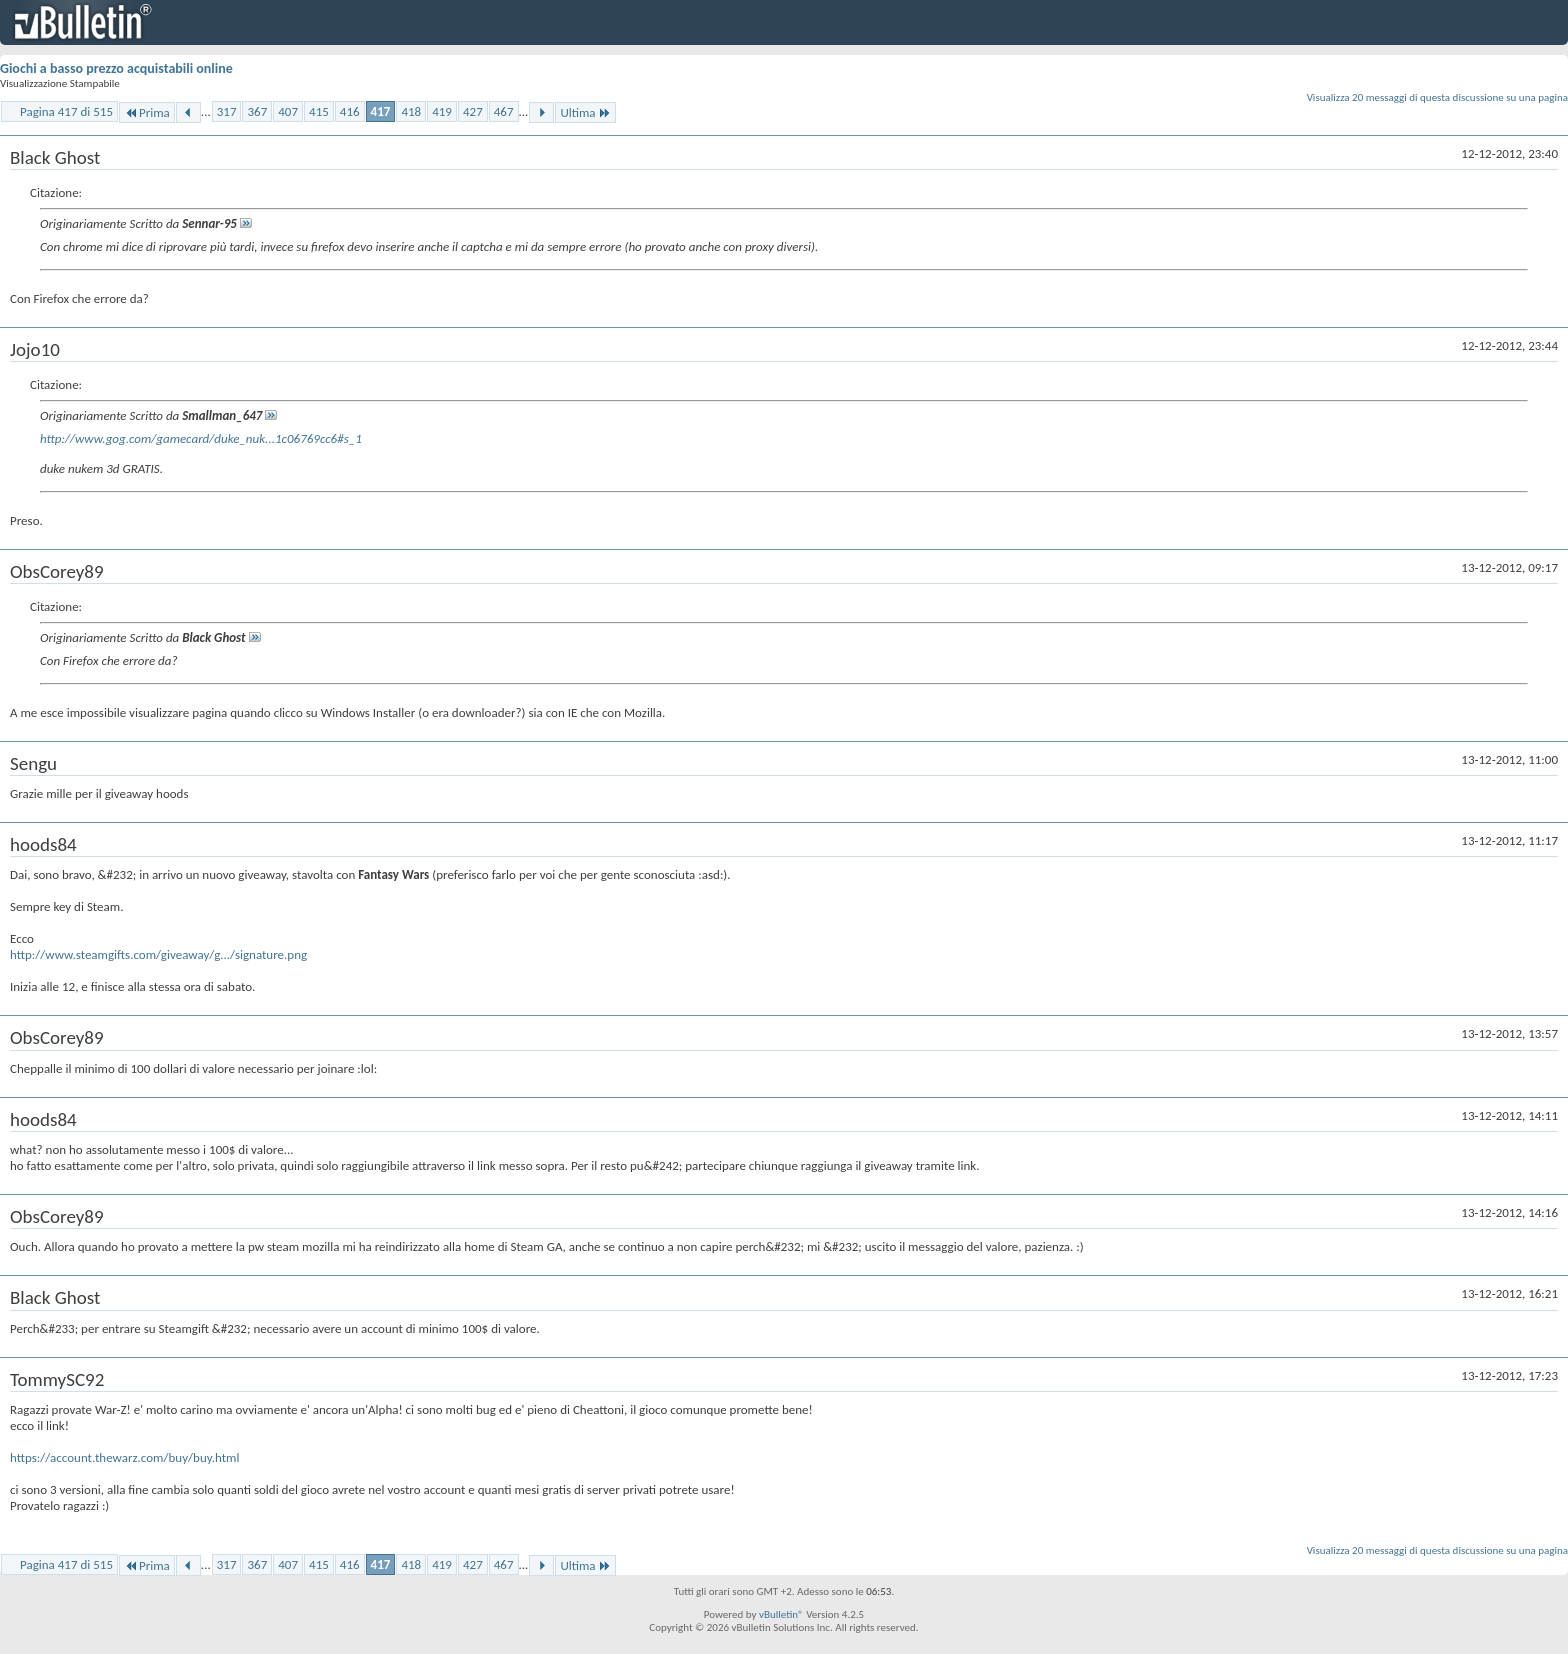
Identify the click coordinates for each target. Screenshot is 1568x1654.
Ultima (585, 112)
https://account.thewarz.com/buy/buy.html (125, 1457)
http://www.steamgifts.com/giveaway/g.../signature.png (158, 954)
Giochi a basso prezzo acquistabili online (116, 68)
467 (504, 111)
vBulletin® (781, 1614)
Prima (147, 112)
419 (442, 111)
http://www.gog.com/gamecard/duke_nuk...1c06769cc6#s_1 (201, 438)
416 (350, 111)
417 (381, 111)
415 (319, 111)
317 (227, 111)
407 (288, 111)
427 (473, 111)
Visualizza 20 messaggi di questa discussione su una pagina (1437, 97)
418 (411, 111)
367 (257, 111)
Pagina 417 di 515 (66, 111)
